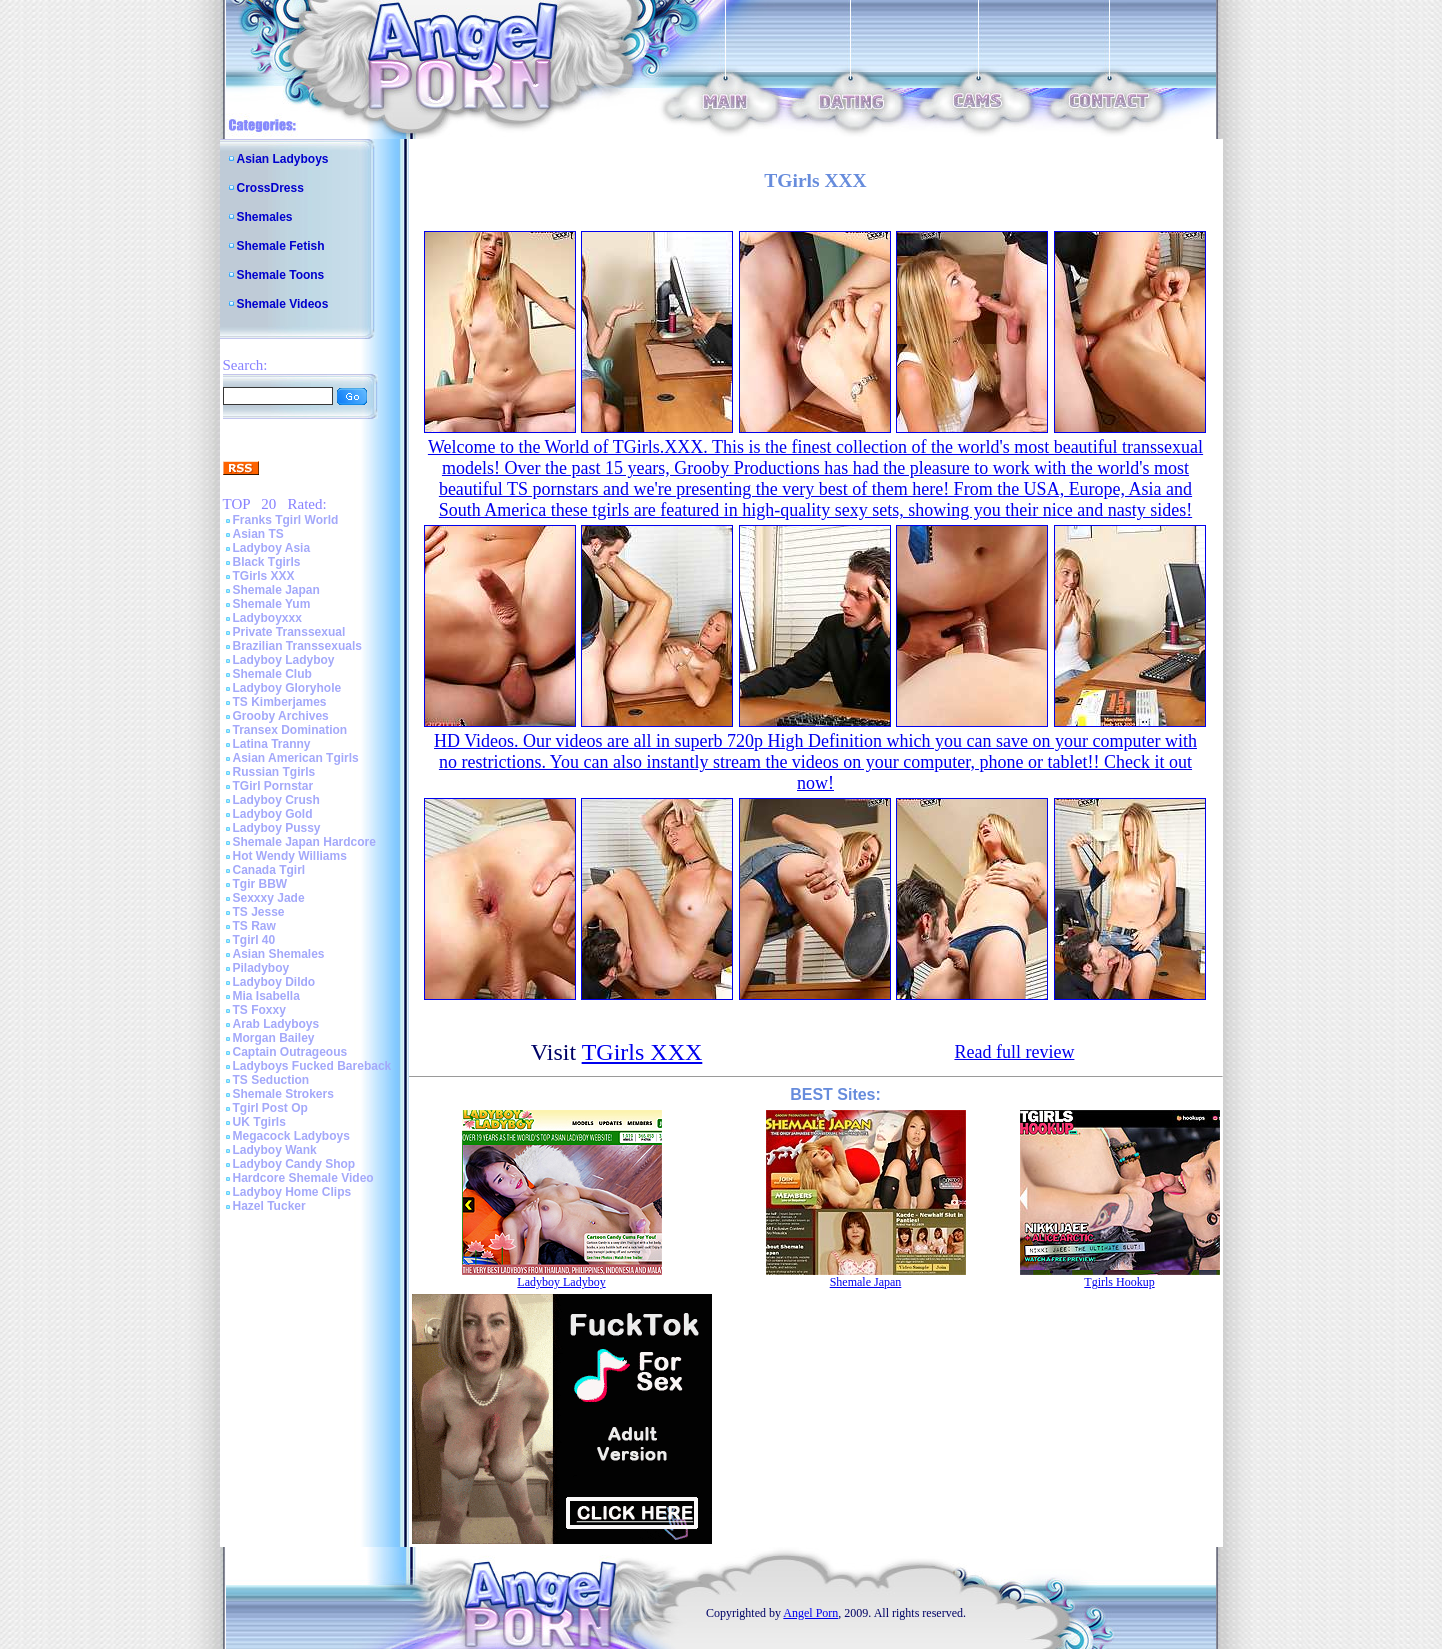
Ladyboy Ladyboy (284, 660)
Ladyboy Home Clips (292, 1192)
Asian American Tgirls (296, 758)
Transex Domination (290, 730)
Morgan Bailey (274, 1038)
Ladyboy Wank (275, 1150)
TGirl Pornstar (273, 786)
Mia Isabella (266, 996)
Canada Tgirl (269, 870)
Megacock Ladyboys (291, 1136)
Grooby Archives (281, 716)
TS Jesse (259, 912)
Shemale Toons (281, 275)
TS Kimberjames (280, 702)
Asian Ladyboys (283, 159)
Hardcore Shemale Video (303, 1178)
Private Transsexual (289, 632)
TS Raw (254, 926)
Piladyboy (261, 968)
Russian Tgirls (274, 772)
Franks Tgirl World (286, 520)
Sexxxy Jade (269, 898)
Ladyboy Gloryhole (287, 688)
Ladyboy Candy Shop (294, 1164)
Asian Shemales (279, 954)
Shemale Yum (272, 604)
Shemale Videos (283, 304)
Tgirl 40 (254, 940)
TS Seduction (271, 1080)
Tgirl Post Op (270, 1108)
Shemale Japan (276, 590)
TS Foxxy (259, 1010)
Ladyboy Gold (273, 814)
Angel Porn (810, 1613)
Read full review (1014, 1052)
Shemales (265, 217)
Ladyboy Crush (276, 800)
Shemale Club (272, 674)
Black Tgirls (267, 562)
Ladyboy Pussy (277, 828)
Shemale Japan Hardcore (304, 842)
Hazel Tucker (269, 1206)
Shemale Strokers (283, 1094)
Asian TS (258, 534)
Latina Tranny (272, 744)
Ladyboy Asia (272, 548)
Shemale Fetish (281, 246)
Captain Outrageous (290, 1052)
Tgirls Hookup (1119, 1282)
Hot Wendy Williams (290, 856)
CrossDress (270, 188)
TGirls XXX (264, 576)
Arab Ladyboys (276, 1024)
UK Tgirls (259, 1122)
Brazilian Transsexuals (297, 646)
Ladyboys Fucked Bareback (312, 1066)
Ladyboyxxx (267, 618)
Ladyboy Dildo (274, 982)
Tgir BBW (260, 884)
